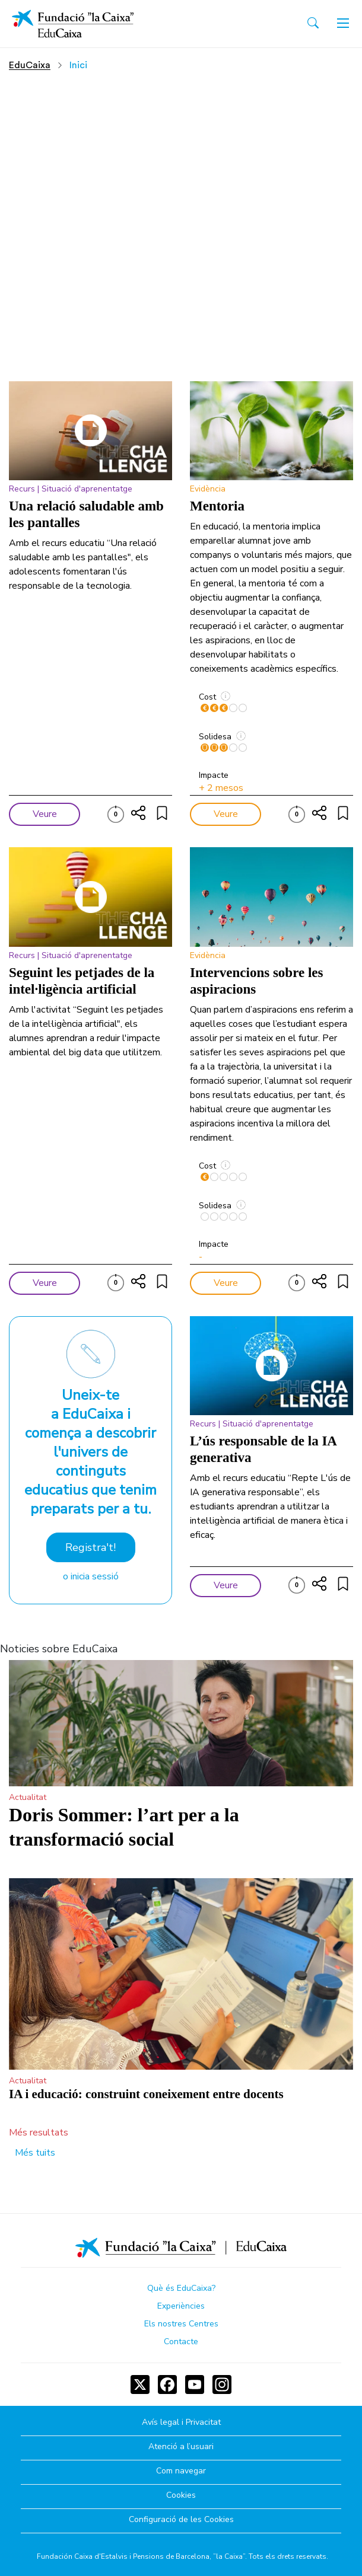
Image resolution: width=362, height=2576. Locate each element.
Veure (45, 814)
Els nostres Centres (181, 2323)
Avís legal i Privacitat (181, 2423)
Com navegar (181, 2471)
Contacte (181, 2341)
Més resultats (38, 2132)
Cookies (181, 2496)
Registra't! (90, 1547)
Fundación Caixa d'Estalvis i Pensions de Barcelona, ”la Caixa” (141, 2556)
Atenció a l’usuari (181, 2447)
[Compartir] (138, 813)
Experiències (181, 2306)
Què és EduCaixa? (181, 2288)
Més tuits (35, 2152)
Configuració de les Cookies (181, 2520)
